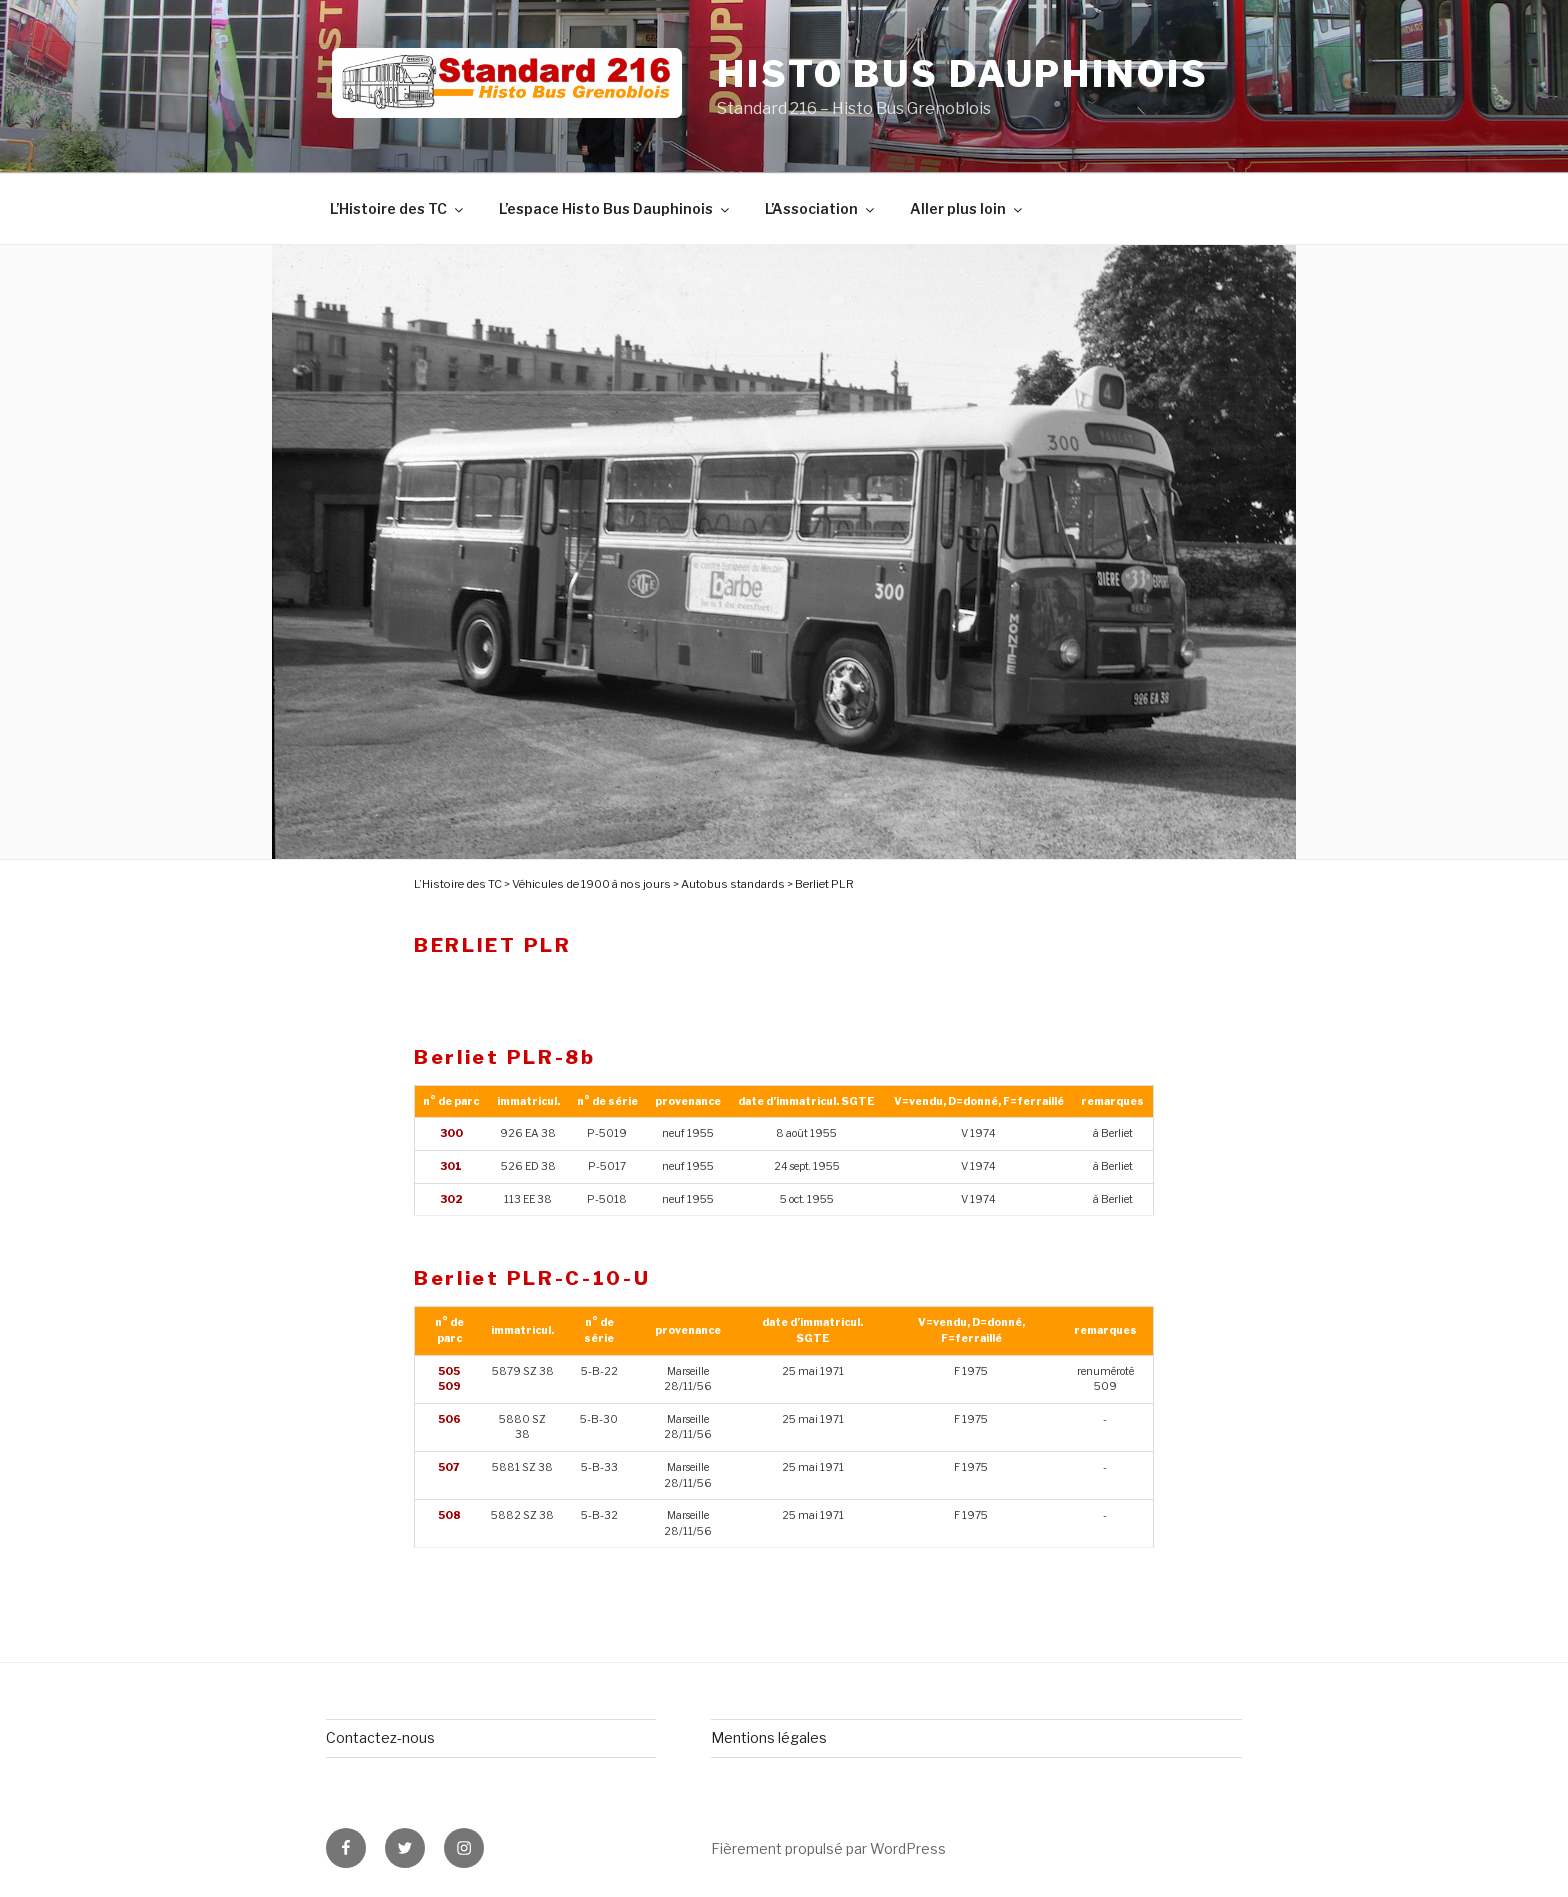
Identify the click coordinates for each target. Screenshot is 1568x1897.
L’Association (821, 208)
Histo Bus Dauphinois (963, 74)
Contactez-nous (380, 1737)
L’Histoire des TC (398, 208)
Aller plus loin (967, 208)
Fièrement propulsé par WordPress (828, 1848)
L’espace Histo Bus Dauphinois (615, 208)
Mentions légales (769, 1737)
